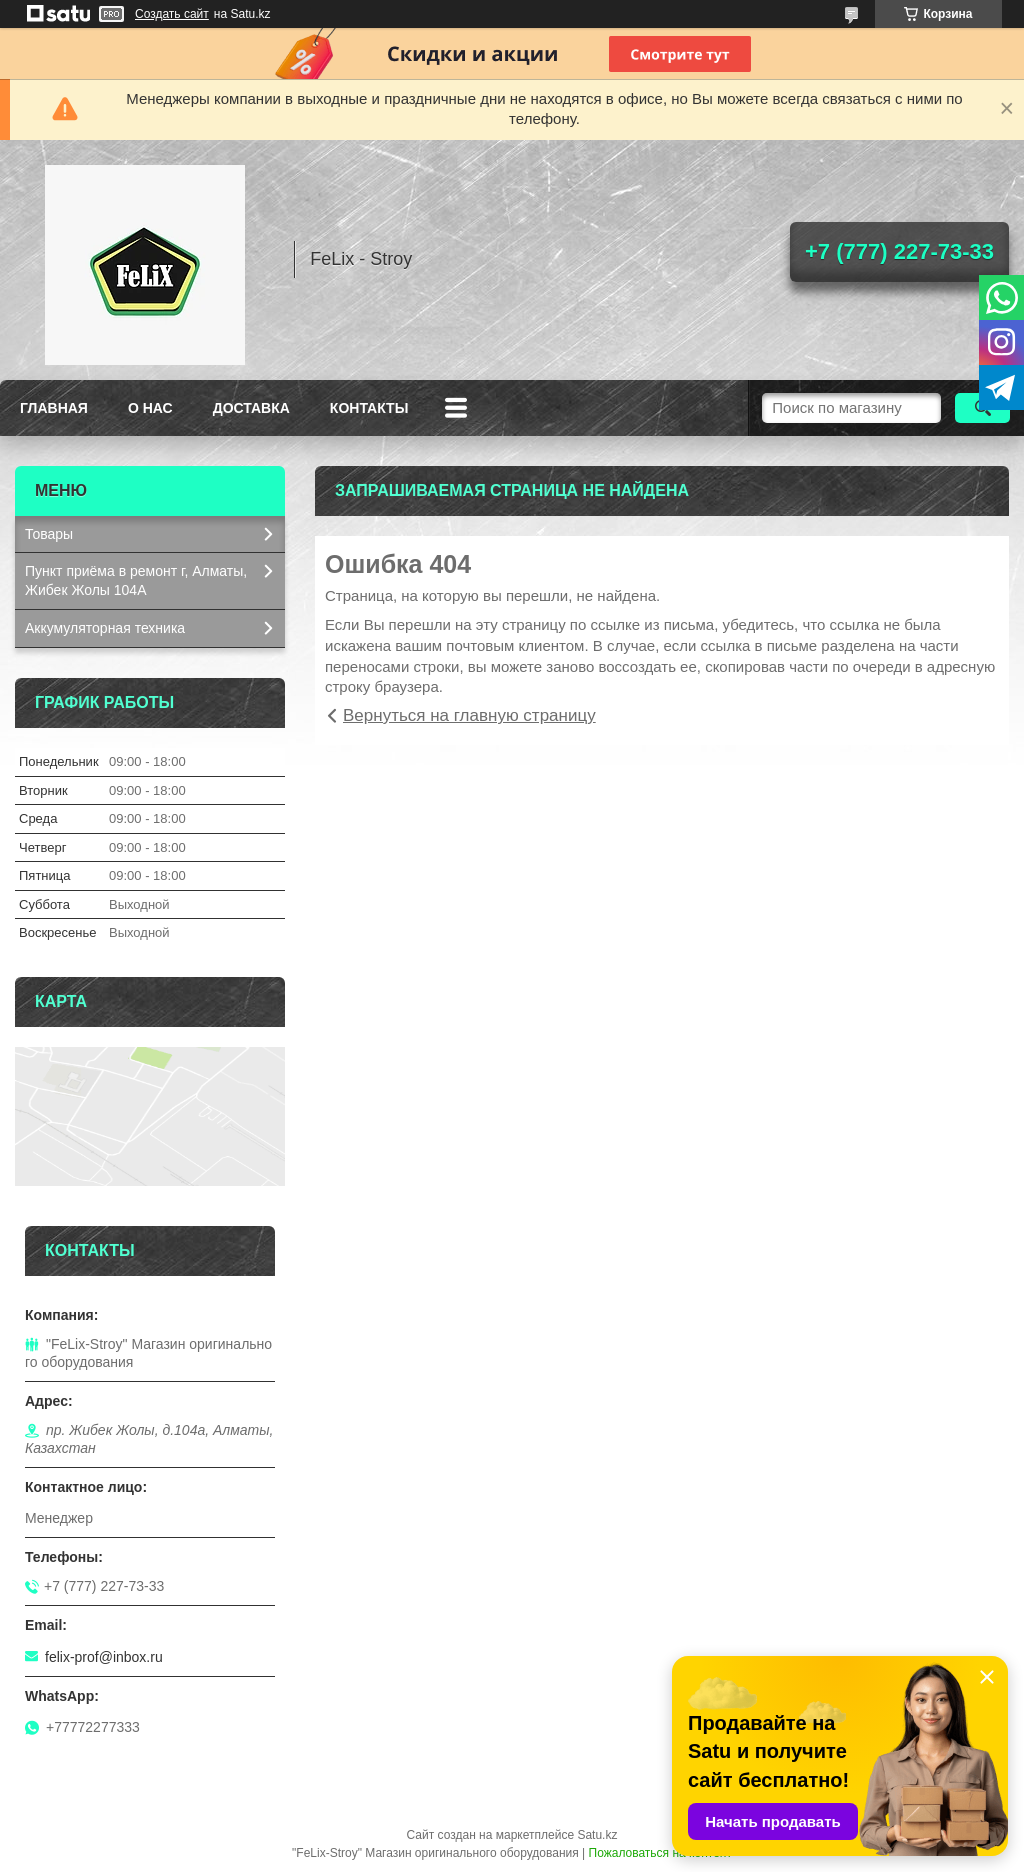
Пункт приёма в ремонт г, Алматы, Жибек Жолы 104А (136, 580)
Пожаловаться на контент (660, 1853)
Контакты (369, 408)
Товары (49, 534)
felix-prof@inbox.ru (104, 1657)
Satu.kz (597, 1835)
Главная (54, 408)
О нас (150, 408)
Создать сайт (172, 14)
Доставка (251, 408)
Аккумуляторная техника (105, 628)
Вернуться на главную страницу (469, 715)
